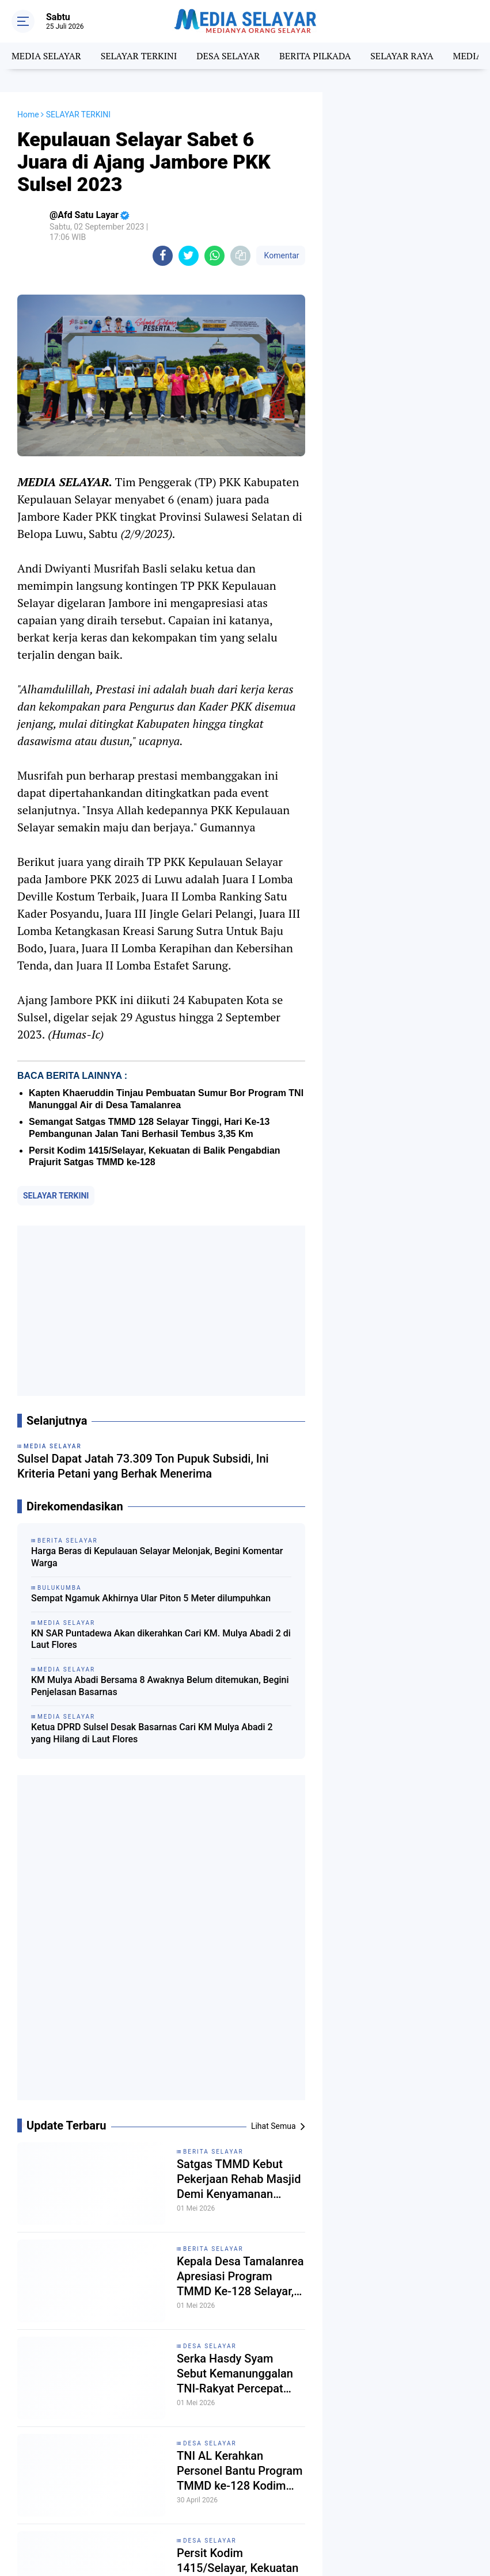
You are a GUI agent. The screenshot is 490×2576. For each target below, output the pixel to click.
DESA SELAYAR (228, 55)
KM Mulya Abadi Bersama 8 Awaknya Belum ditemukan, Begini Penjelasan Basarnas (160, 1685)
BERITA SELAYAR (213, 2151)
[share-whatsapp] (214, 256)
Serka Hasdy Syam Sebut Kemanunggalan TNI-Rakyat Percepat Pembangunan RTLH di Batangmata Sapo (236, 2374)
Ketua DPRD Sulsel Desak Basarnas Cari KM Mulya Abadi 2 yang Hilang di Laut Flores (152, 1733)
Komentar (280, 255)
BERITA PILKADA (315, 55)
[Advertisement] (161, 1310)
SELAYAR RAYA (401, 55)
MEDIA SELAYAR (46, 55)
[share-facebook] (163, 256)
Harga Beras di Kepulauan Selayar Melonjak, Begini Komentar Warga (157, 1557)
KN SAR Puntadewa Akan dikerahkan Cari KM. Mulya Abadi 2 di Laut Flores (161, 1639)
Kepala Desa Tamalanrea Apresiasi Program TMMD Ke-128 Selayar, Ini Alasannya (240, 2276)
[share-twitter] (188, 256)
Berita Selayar (213, 2249)
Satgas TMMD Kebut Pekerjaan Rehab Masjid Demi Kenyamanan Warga (239, 2179)
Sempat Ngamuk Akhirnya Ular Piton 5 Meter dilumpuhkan (151, 1598)
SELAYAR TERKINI (139, 55)
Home (28, 114)
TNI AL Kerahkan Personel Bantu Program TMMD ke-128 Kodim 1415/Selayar (239, 2471)
